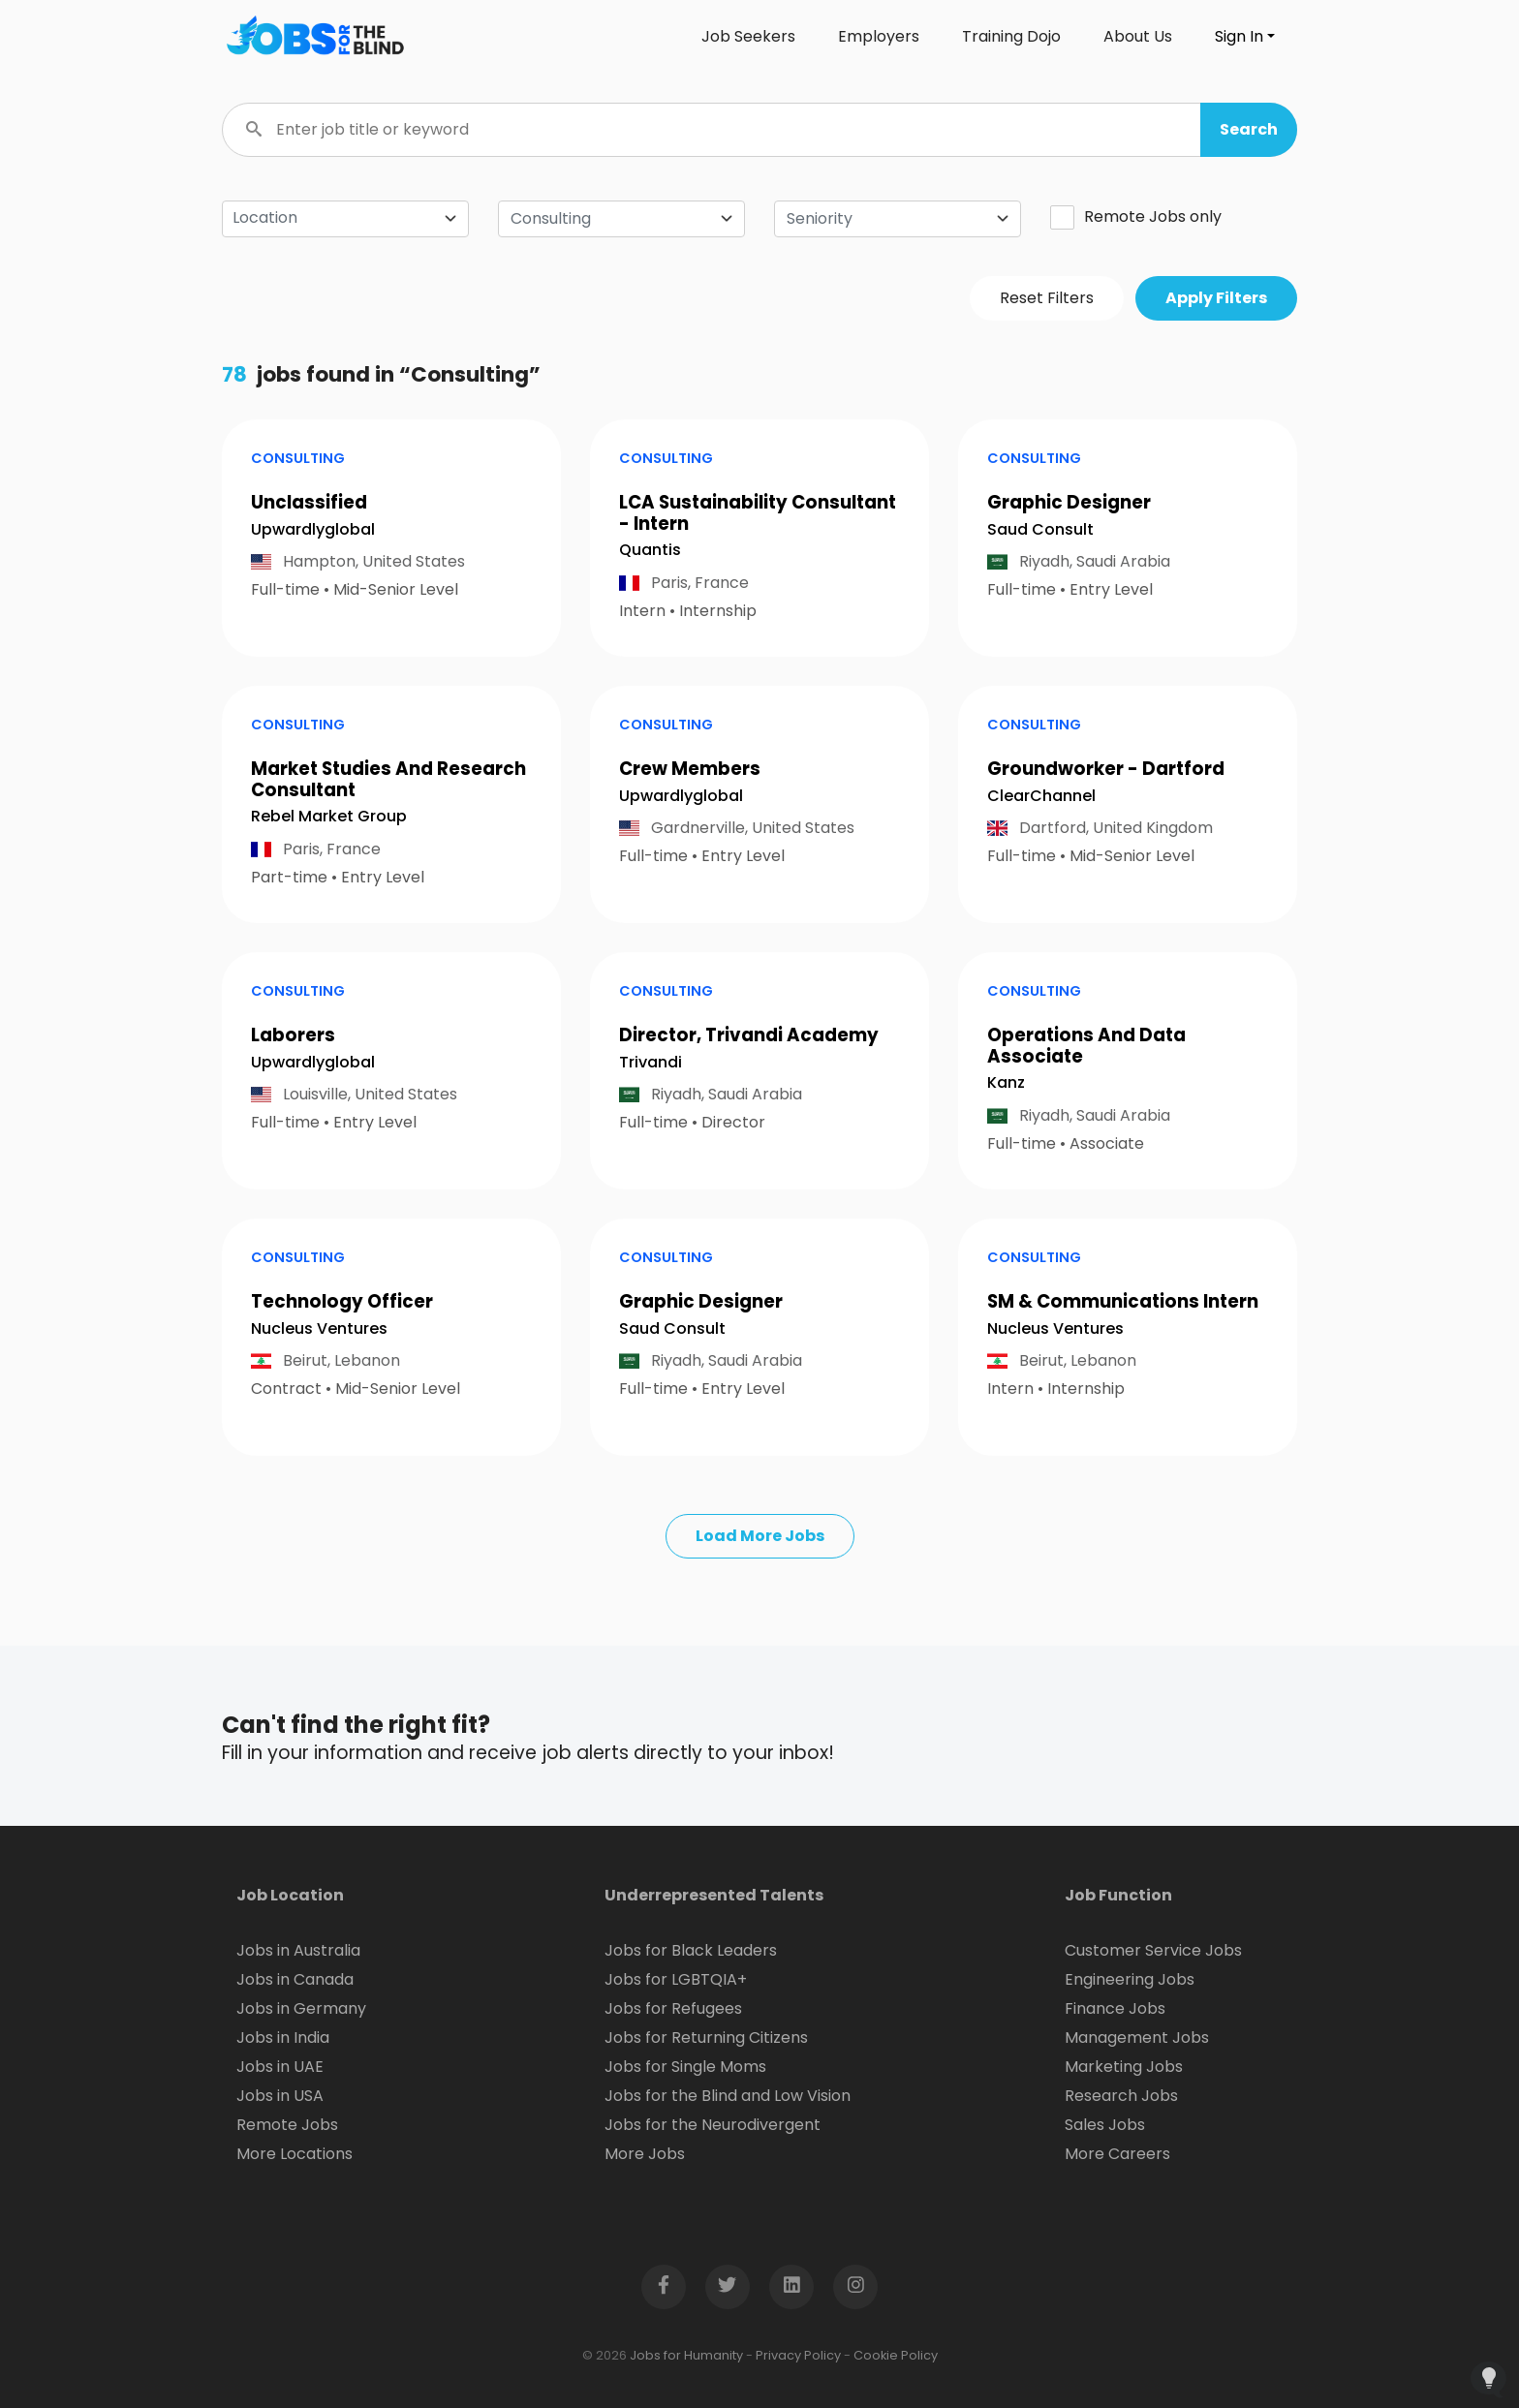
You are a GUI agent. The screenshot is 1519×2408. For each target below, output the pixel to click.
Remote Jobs (287, 2125)
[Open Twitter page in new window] (727, 2287)
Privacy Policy (798, 2355)
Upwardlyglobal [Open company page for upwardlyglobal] (313, 529)
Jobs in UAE (280, 2066)
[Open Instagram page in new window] (855, 2287)
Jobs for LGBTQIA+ (675, 1979)
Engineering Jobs (1129, 1979)
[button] (1248, 130)
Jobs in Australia (298, 1950)
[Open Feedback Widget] (1488, 2379)
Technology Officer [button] (342, 1301)
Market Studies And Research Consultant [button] (388, 779)
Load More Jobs (760, 1536)
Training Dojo (1011, 36)
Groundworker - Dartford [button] (1105, 768)
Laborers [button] (293, 1035)
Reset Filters (1047, 298)
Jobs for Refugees (673, 2008)
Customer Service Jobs (1153, 1950)
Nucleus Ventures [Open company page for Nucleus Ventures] (319, 1328)
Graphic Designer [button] (1069, 502)
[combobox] (621, 219)
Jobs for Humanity (686, 2355)
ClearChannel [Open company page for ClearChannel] (1041, 796)
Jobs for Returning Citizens (706, 2037)
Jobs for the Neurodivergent (712, 2125)
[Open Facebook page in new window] (663, 2287)
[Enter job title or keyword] (759, 130)
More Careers (1117, 2154)
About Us (1137, 36)
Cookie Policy (895, 2355)
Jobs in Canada (295, 1979)
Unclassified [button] (309, 502)
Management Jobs (1137, 2037)
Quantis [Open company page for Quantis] (650, 550)
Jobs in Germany (301, 2008)
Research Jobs (1121, 2095)
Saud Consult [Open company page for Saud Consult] (1040, 529)
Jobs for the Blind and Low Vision (727, 2095)
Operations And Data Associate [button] (1086, 1045)
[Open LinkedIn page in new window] (791, 2287)
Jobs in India (282, 2037)
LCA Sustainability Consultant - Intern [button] (757, 513)
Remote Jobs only (1136, 217)
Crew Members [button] (689, 768)
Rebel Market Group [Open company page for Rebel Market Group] (329, 816)
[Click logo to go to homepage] (314, 37)
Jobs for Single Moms (685, 2066)
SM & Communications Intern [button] (1122, 1301)
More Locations (294, 2154)
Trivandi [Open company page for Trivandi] (650, 1062)
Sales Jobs (1105, 2125)
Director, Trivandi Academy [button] (749, 1035)
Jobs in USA (280, 2095)
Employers (878, 36)
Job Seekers (748, 36)
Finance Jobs (1115, 2008)
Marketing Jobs (1124, 2066)
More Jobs (644, 2154)
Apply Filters (1216, 298)
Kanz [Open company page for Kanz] (1006, 1082)
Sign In (1239, 36)
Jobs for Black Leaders (690, 1950)
